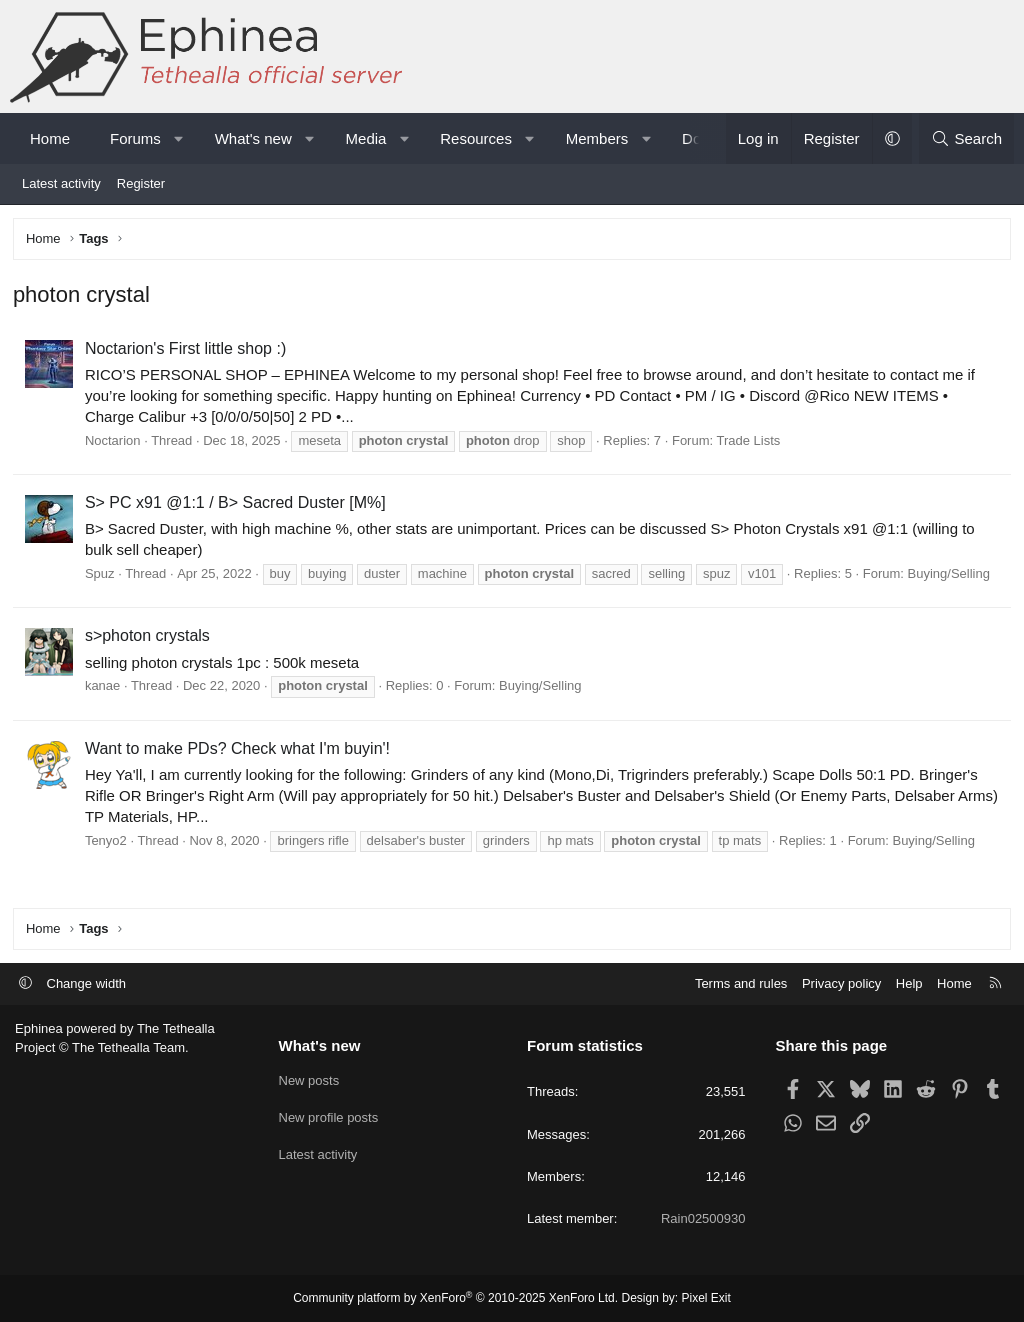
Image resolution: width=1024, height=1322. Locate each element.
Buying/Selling (951, 575)
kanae (104, 687)
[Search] (966, 138)
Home (50, 138)
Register (141, 183)
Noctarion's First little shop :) (187, 350)
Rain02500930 (703, 1218)
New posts (309, 1079)
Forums (135, 138)
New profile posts (329, 1116)
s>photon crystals (149, 638)
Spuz (102, 575)
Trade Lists (751, 442)
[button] (178, 138)
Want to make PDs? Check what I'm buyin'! (239, 750)
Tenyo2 (108, 842)
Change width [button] (87, 983)
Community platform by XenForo (455, 1298)
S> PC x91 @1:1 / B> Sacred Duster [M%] (237, 504)
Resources (476, 138)
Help (909, 983)
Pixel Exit (706, 1298)
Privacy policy (841, 983)
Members (597, 138)
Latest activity (61, 183)
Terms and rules (741, 983)
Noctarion (115, 442)
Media (366, 138)
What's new (253, 138)
